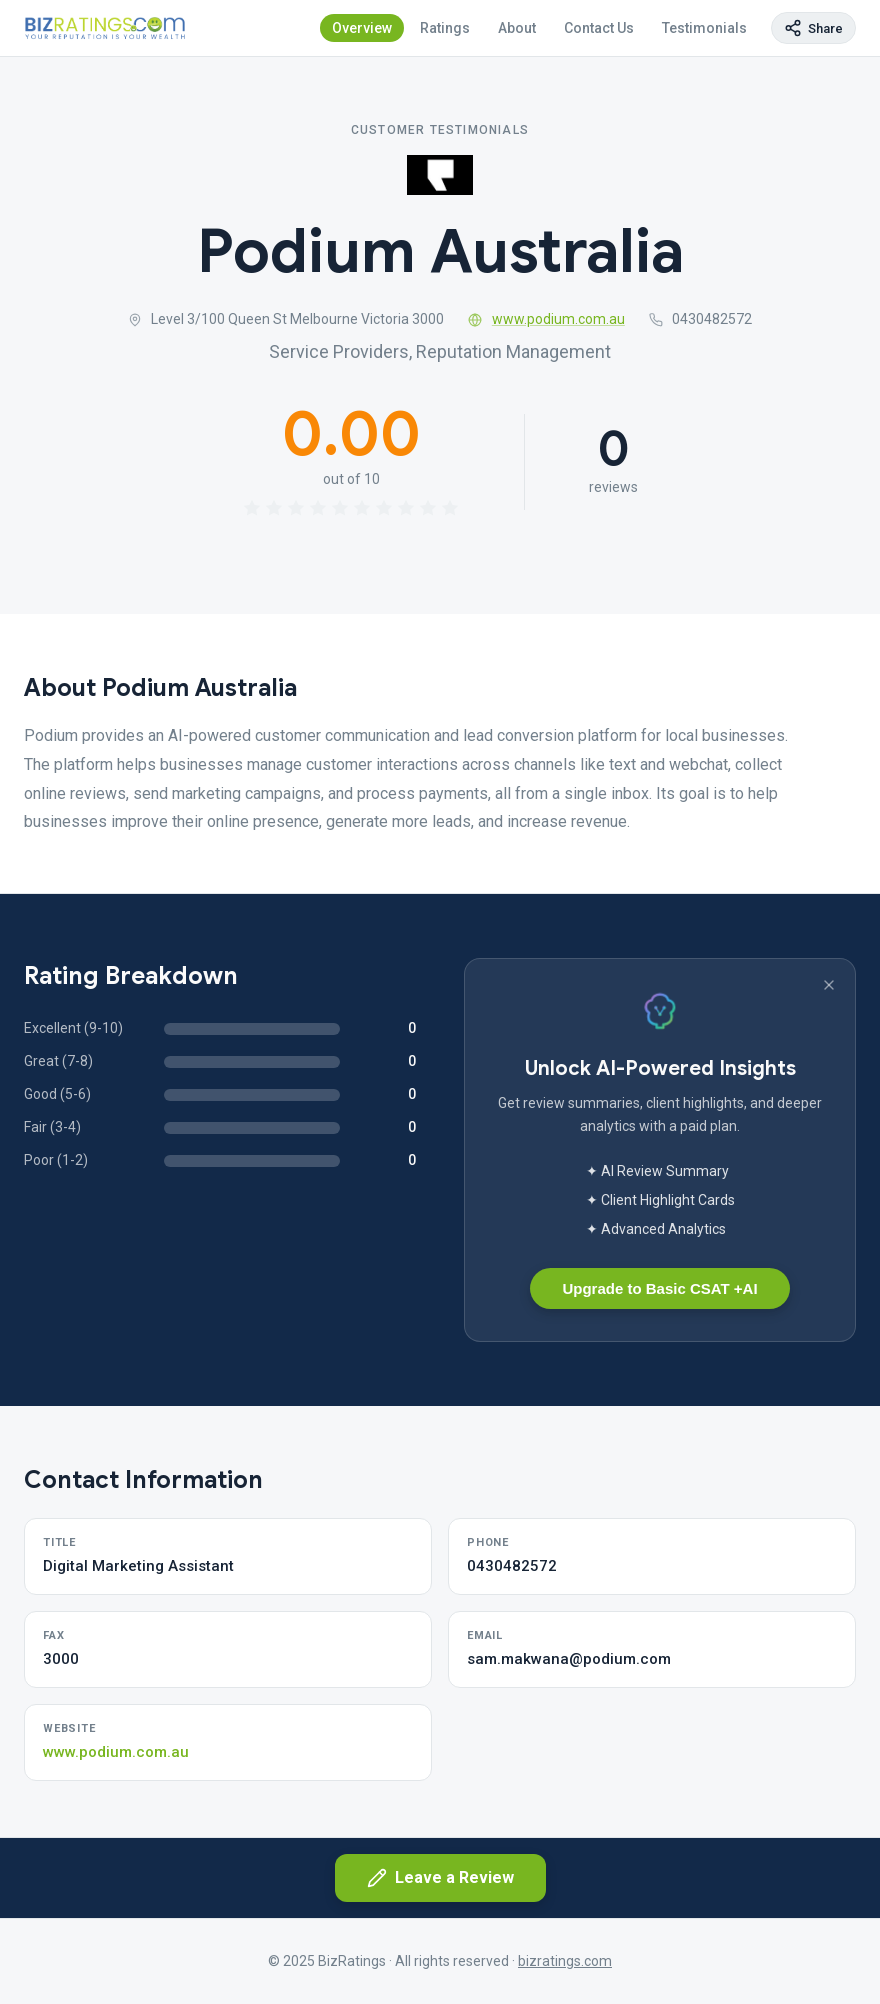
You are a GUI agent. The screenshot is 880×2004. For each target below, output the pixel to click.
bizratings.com (565, 1961)
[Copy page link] (813, 28)
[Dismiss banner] (829, 985)
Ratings (445, 28)
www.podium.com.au (546, 319)
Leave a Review (440, 1878)
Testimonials (704, 28)
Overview (362, 28)
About (517, 28)
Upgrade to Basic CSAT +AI (659, 1288)
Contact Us (599, 28)
